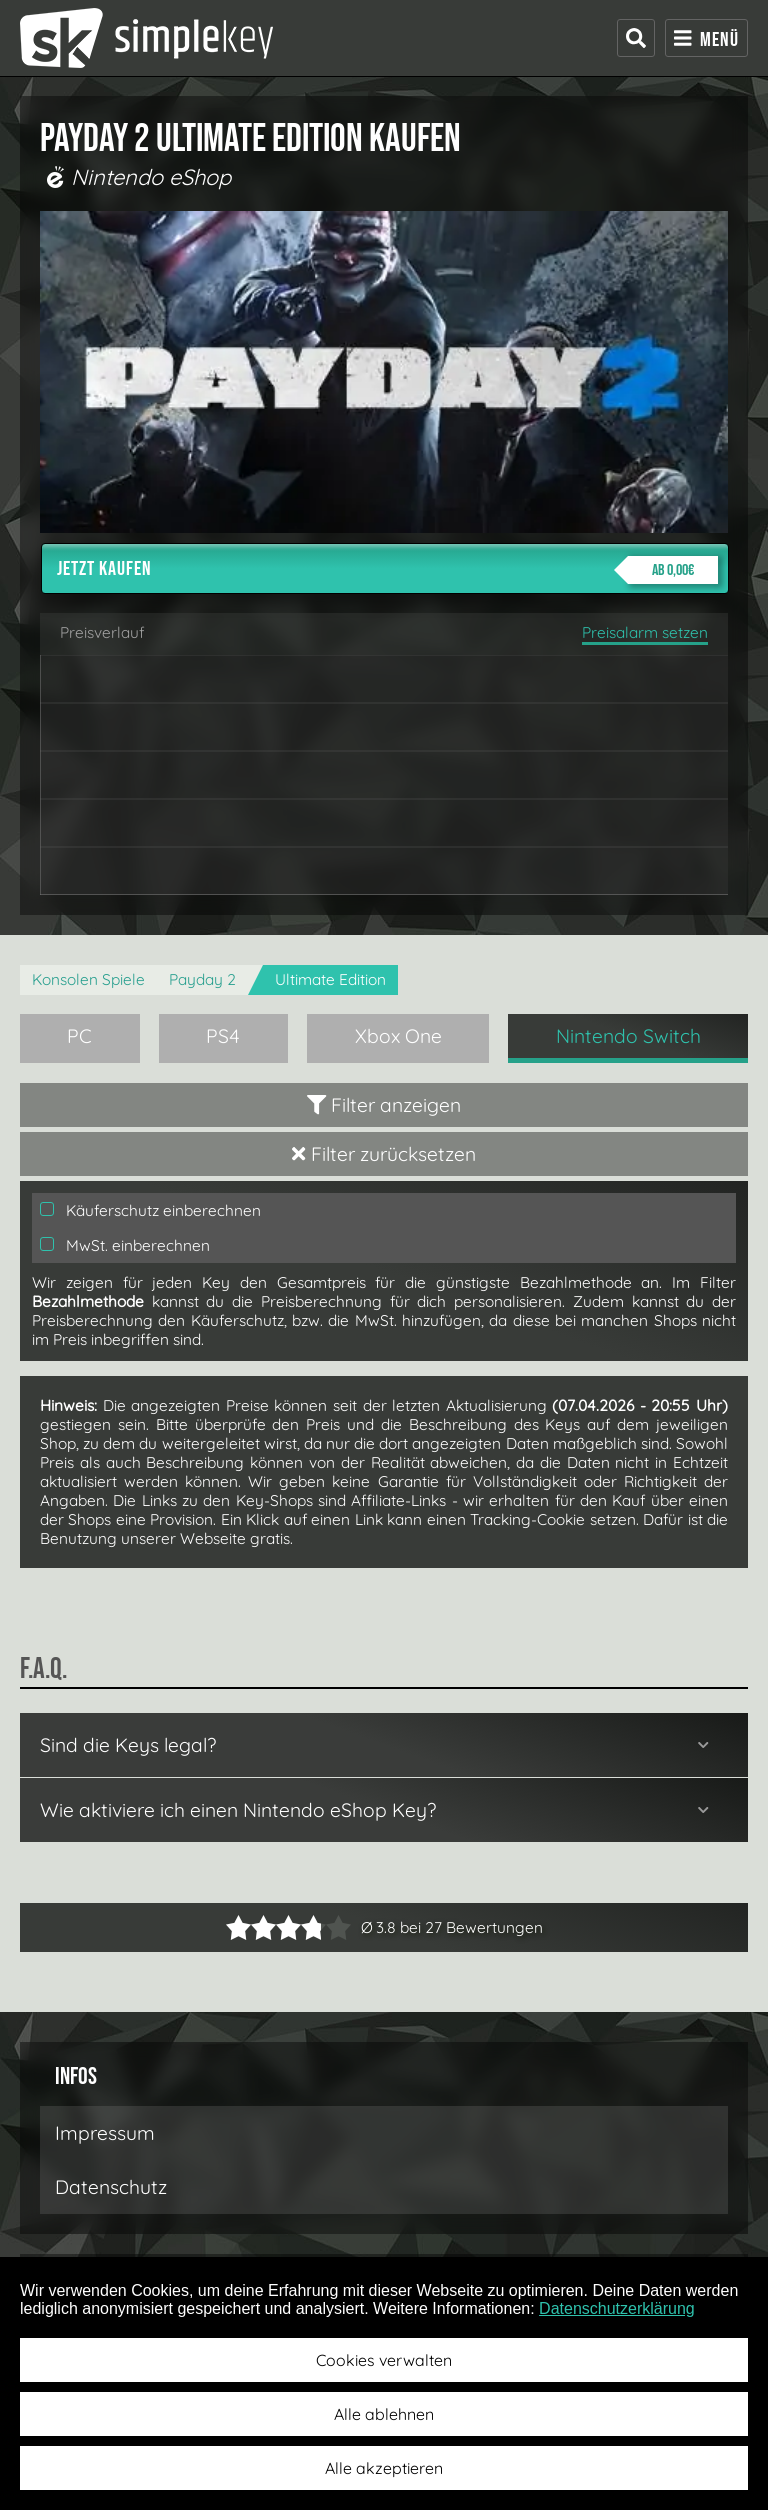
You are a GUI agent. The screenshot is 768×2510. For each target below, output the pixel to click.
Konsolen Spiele (88, 979)
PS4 (223, 1036)
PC (79, 1036)
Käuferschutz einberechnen (150, 1210)
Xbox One (398, 1036)
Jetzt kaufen (387, 570)
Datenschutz (111, 2187)
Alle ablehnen (384, 2414)
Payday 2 (202, 979)
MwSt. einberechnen (125, 1245)
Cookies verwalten (384, 2360)
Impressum (105, 2133)
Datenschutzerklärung (617, 2308)
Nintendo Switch (628, 1036)
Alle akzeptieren (384, 2468)
